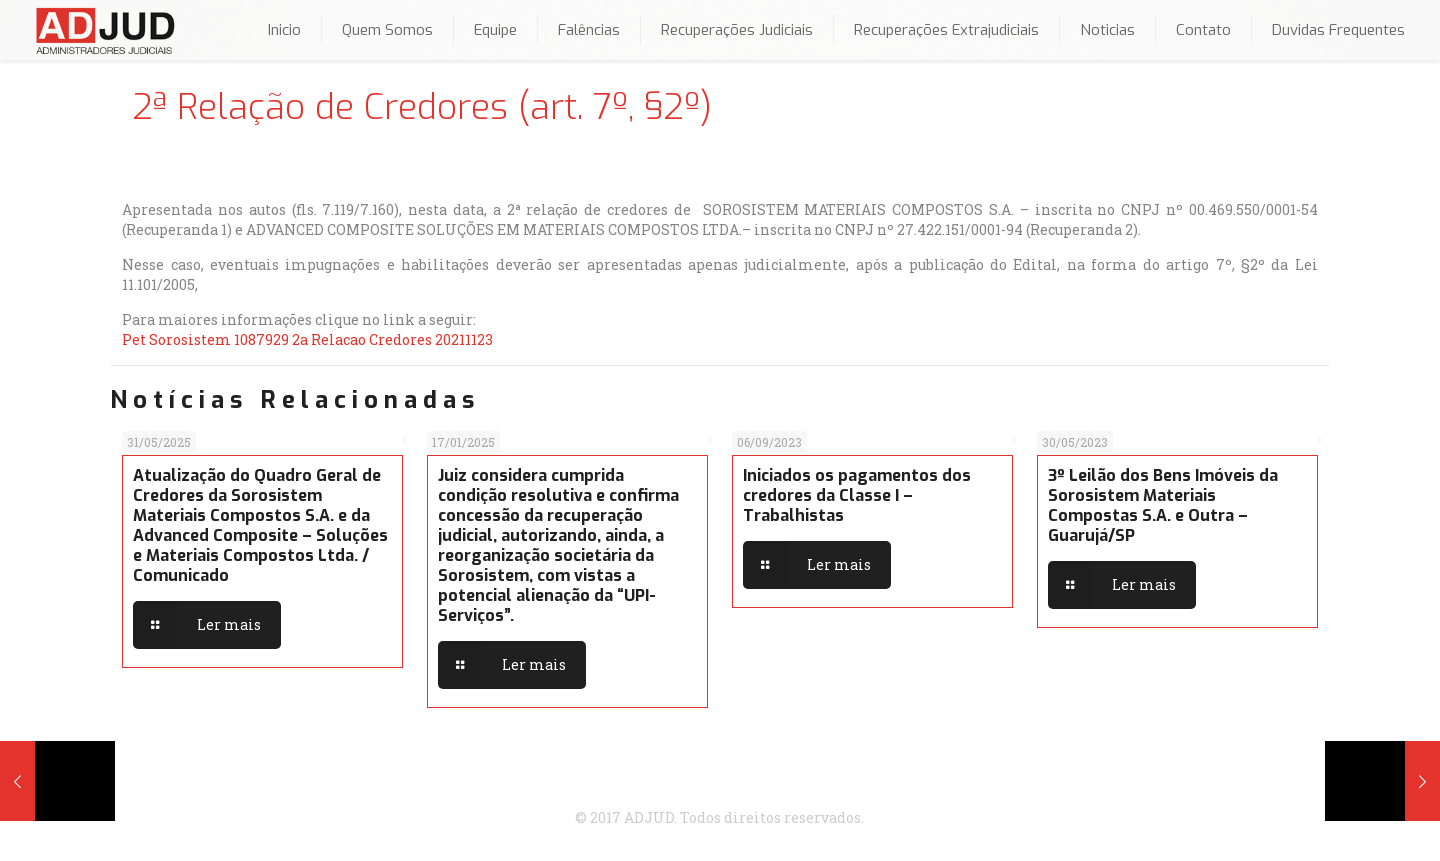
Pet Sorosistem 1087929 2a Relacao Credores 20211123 (307, 339)
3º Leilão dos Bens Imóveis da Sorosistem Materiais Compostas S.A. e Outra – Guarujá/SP (1163, 505)
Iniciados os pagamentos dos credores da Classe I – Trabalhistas (857, 495)
